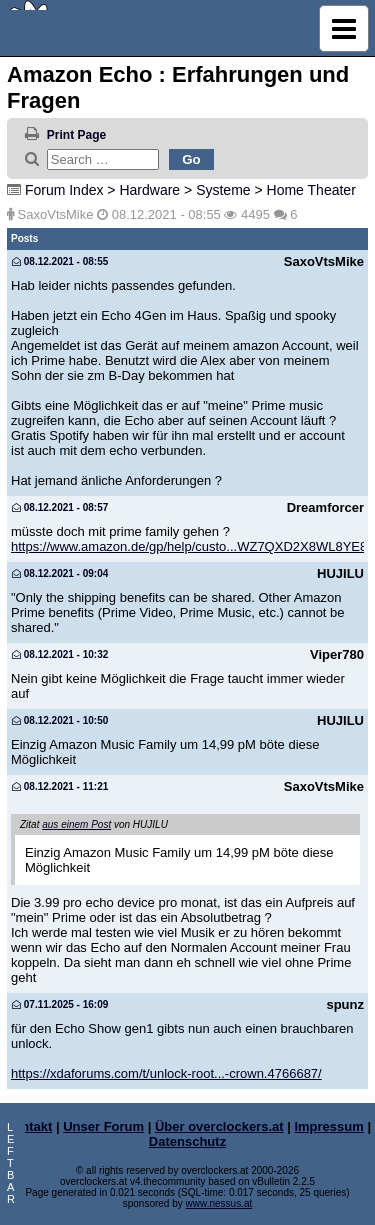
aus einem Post (76, 824)
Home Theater (311, 190)
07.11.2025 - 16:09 (60, 1004)
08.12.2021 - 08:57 (60, 507)
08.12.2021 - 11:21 (60, 786)
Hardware (149, 190)
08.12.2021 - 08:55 (60, 261)
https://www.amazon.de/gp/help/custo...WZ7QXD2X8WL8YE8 (189, 546)
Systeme (223, 190)
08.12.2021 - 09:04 (60, 573)
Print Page (76, 135)
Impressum (328, 1126)
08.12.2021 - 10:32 (60, 654)
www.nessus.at (219, 1203)
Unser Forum (103, 1126)
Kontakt (28, 1126)
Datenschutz (187, 1141)
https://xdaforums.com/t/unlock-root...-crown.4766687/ (166, 1073)
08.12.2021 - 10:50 (60, 720)
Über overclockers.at (219, 1126)
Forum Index (64, 190)
